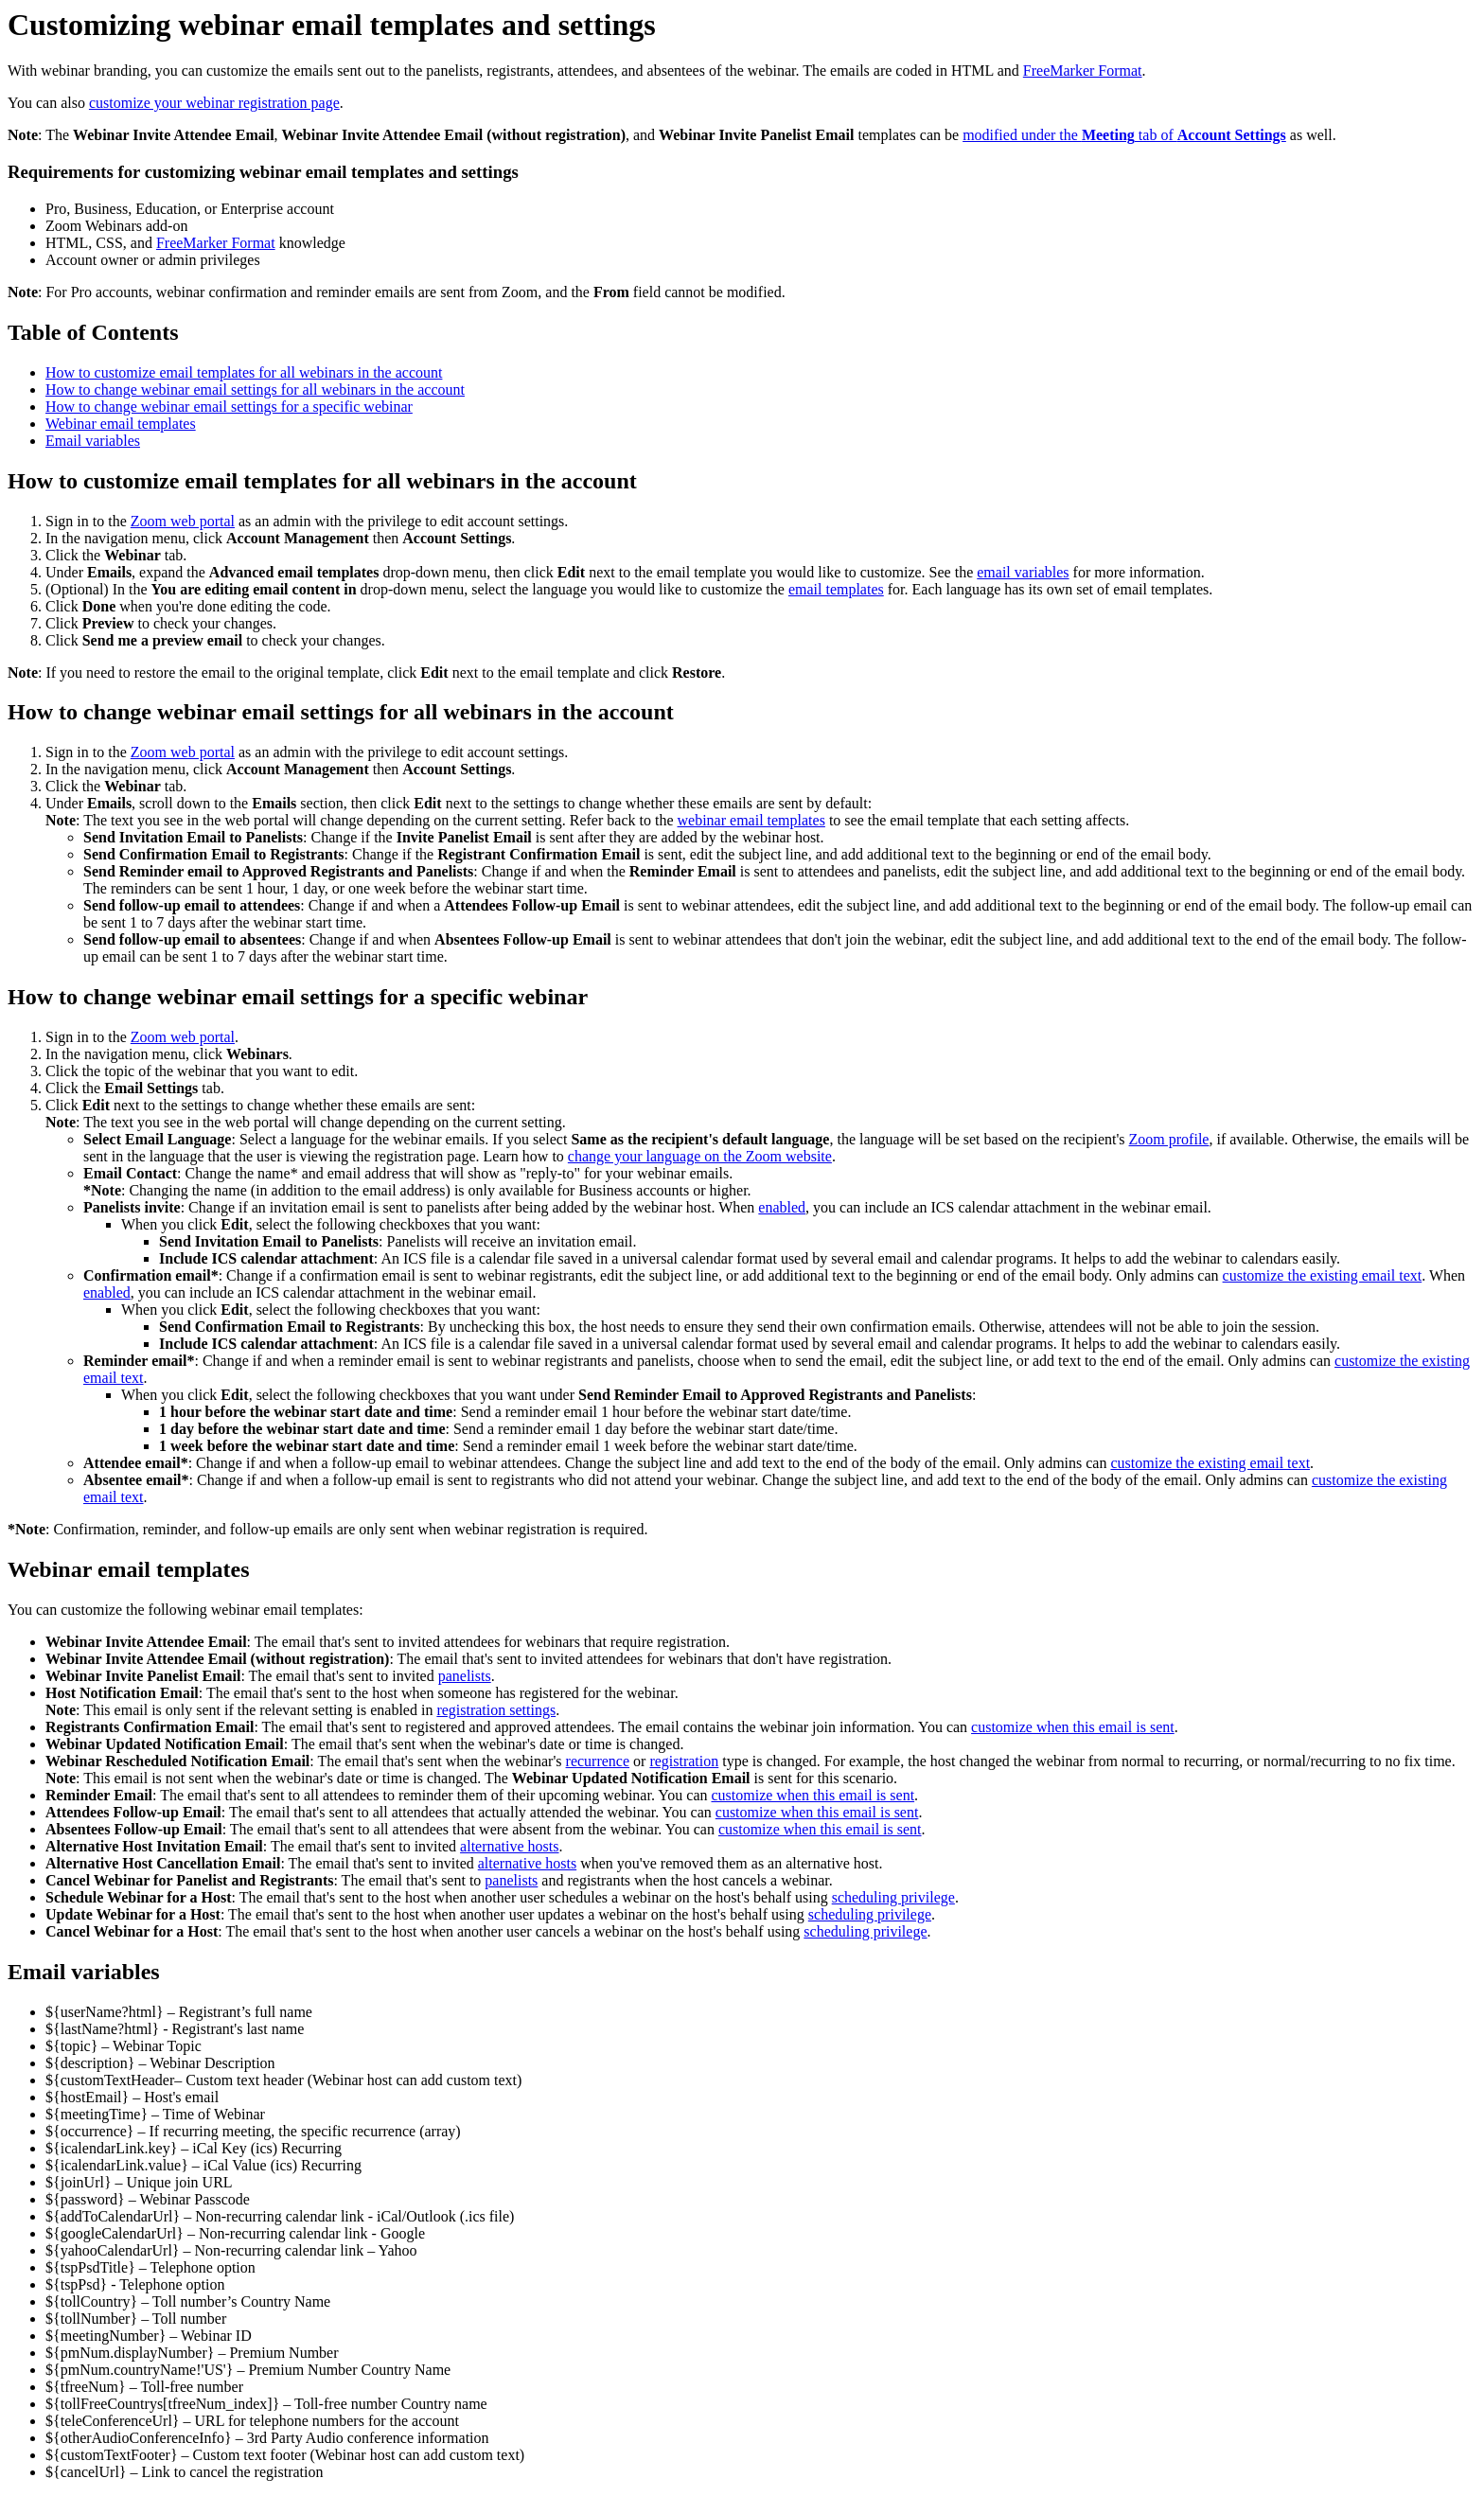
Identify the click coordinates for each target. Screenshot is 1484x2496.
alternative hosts (509, 1846)
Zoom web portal (183, 521)
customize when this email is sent (1073, 1727)
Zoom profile (1169, 1139)
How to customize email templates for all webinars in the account (243, 372)
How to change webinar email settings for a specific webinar (229, 406)
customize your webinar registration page (214, 103)
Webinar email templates (120, 424)
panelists (464, 1676)
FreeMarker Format (1082, 70)
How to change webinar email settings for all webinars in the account (255, 389)
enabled (781, 1207)
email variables (1023, 572)
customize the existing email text (1322, 1275)
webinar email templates (751, 820)
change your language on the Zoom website (700, 1156)
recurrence (598, 1761)
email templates (836, 589)
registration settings (496, 1710)
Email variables (92, 441)
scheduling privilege (893, 1897)
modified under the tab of (1124, 135)
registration (683, 1761)
